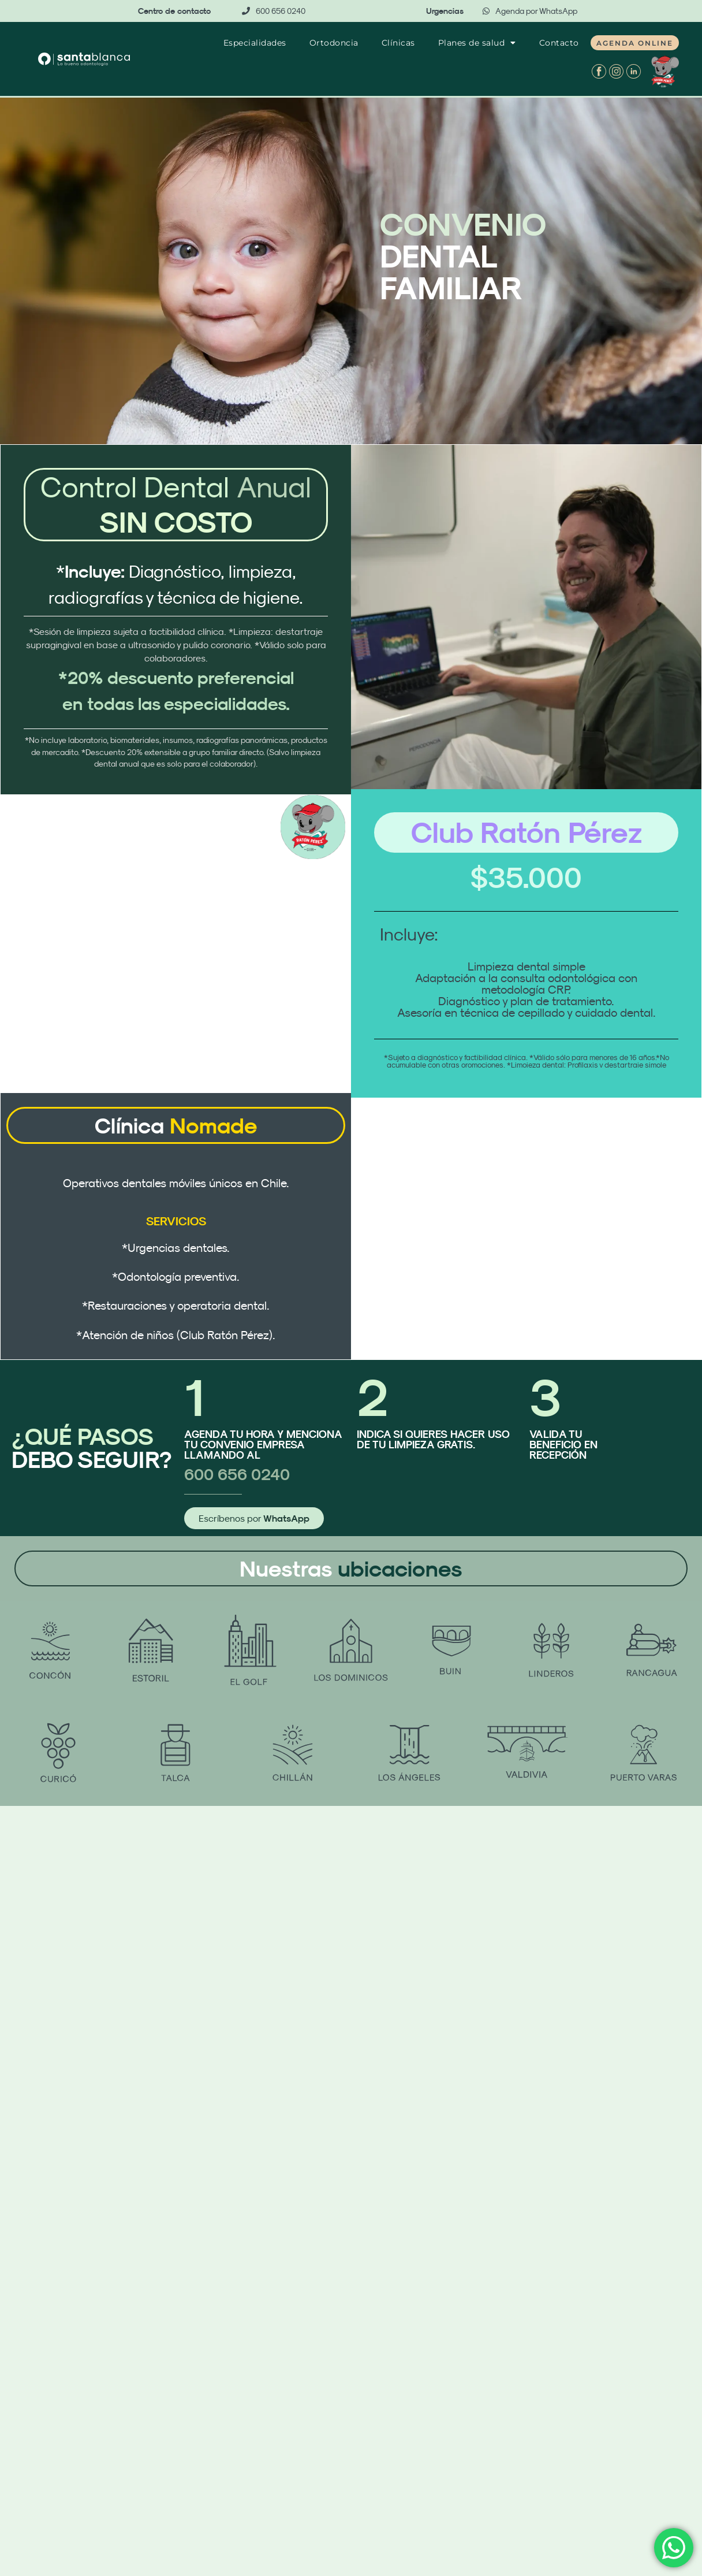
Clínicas (398, 43)
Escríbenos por (254, 1518)
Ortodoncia (334, 43)
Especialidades (254, 43)
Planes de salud (477, 43)
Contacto (559, 43)
